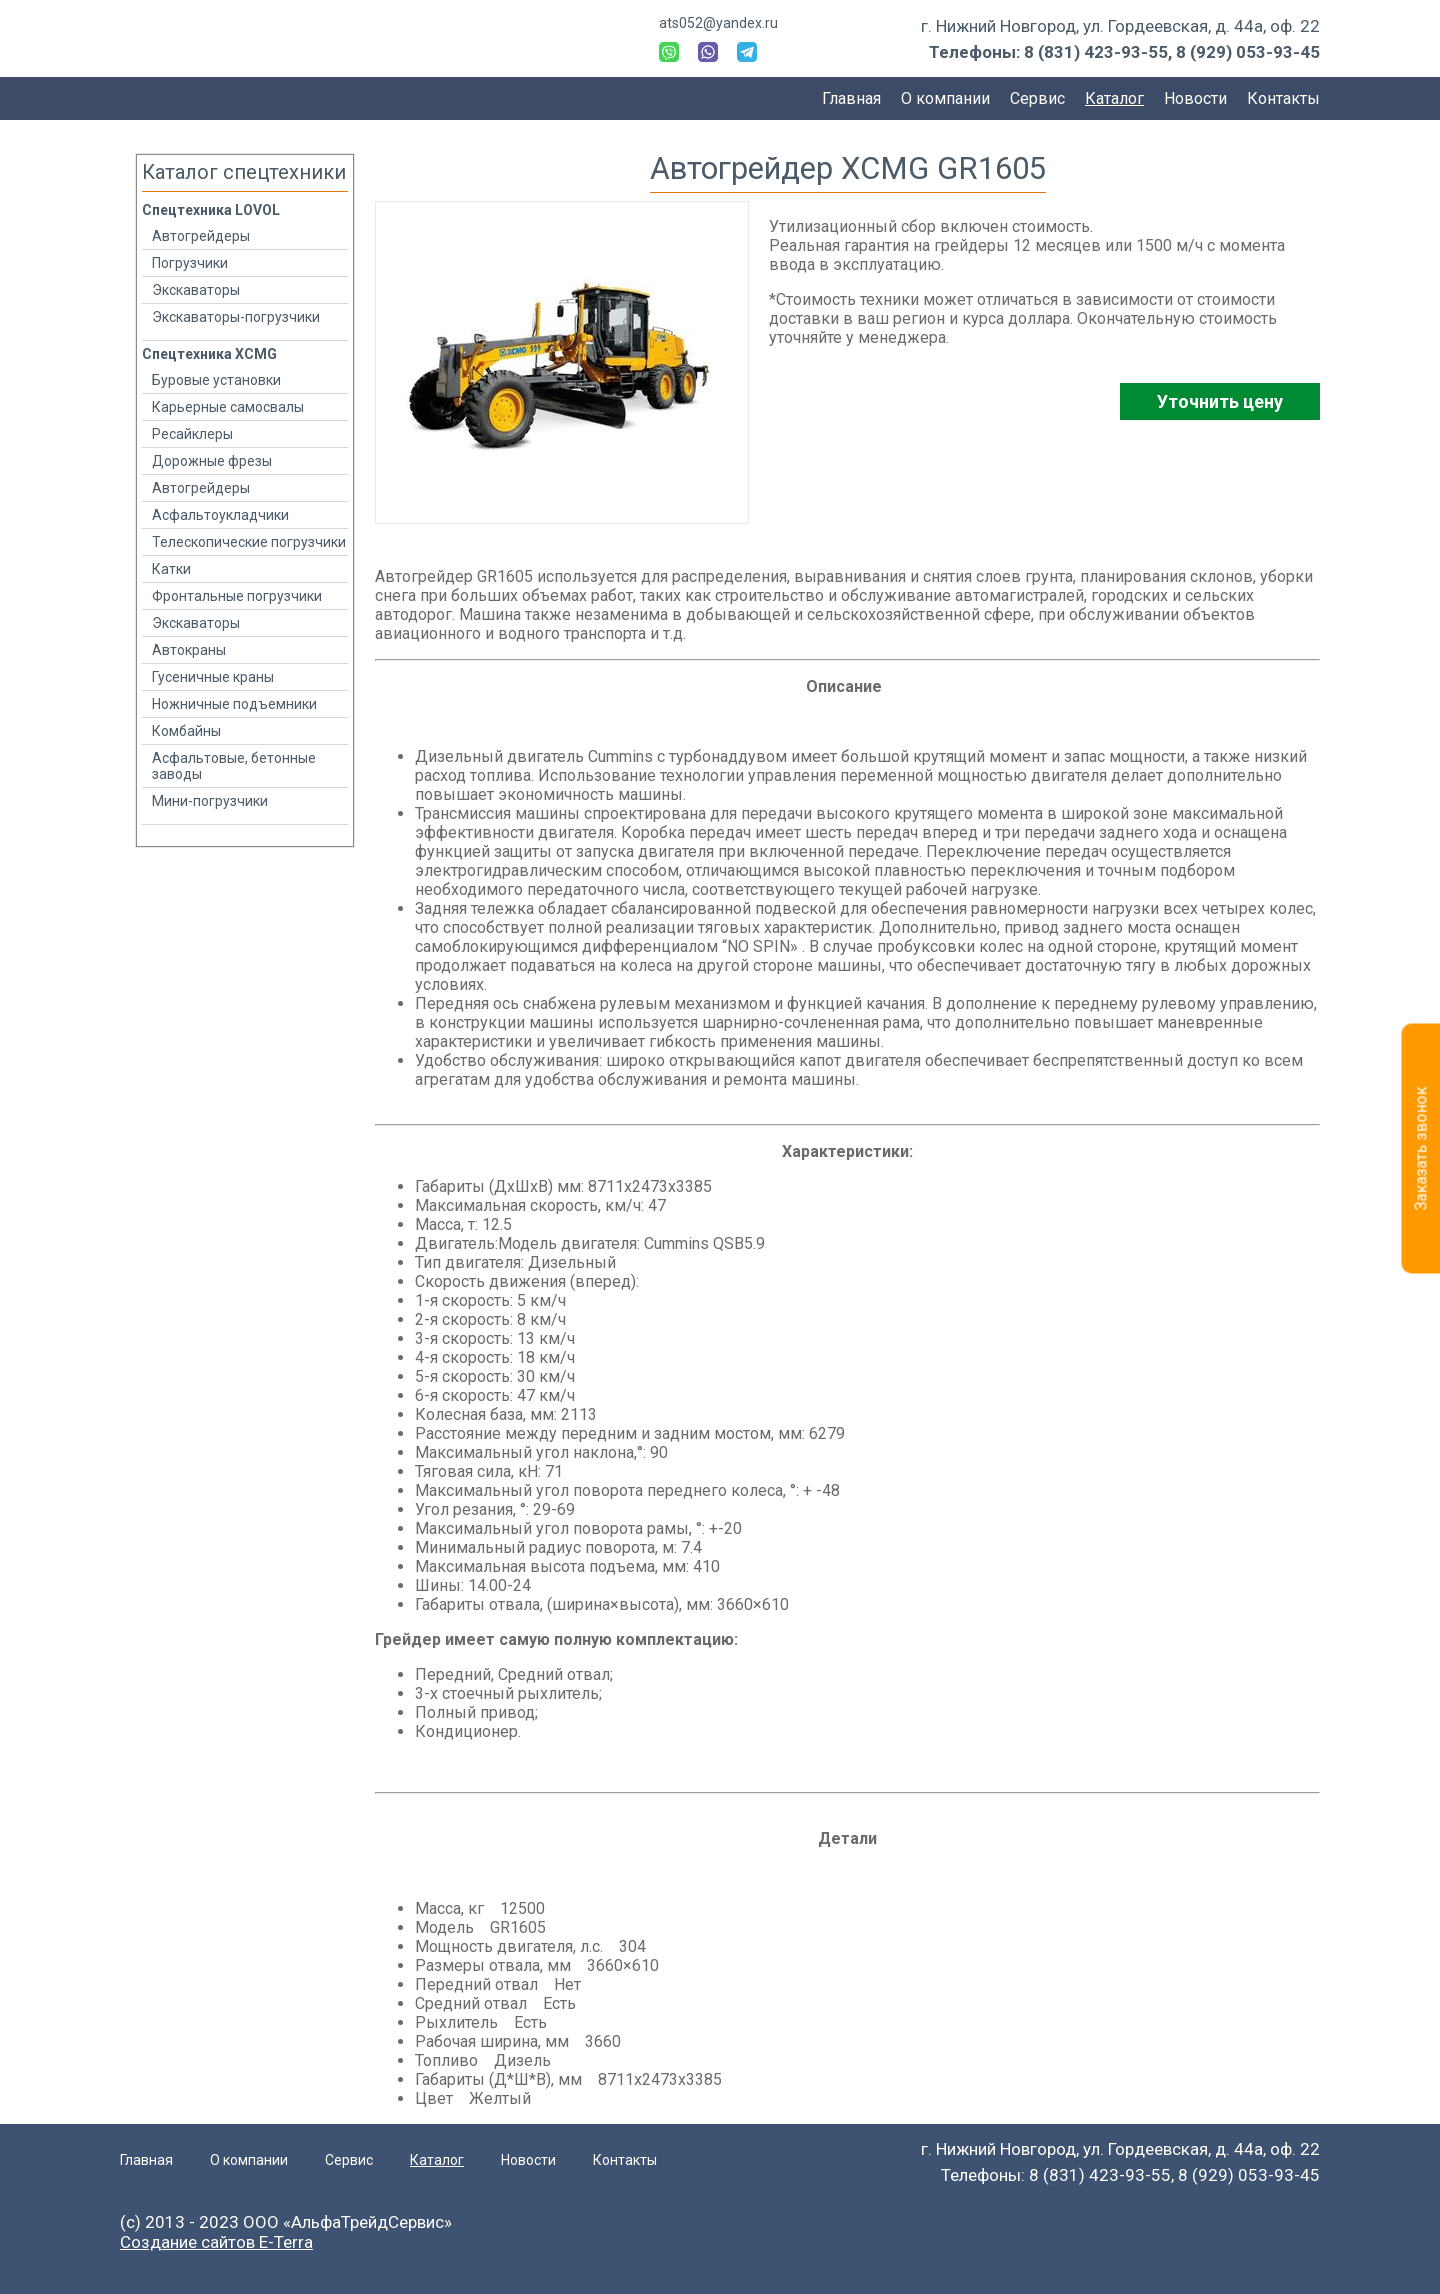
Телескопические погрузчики (249, 542)
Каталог (1114, 98)
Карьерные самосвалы (228, 407)
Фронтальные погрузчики (237, 596)
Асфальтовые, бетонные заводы (234, 766)
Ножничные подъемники (234, 704)
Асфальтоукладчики (220, 515)
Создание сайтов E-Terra (216, 2242)
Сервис (1037, 98)
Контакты (1283, 98)
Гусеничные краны (213, 677)
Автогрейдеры (201, 236)
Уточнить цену (1220, 401)
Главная (851, 98)
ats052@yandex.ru (718, 23)
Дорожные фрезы (212, 461)
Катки (171, 569)
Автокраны (189, 650)
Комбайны (186, 731)
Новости (1195, 98)
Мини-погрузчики (210, 801)
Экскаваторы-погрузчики (236, 317)
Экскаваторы (196, 290)
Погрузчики (190, 263)
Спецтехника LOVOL (211, 210)
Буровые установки (216, 380)
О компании (945, 98)
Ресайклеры (192, 434)
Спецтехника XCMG (209, 354)
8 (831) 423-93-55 (1096, 52)
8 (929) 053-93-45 (1248, 52)
